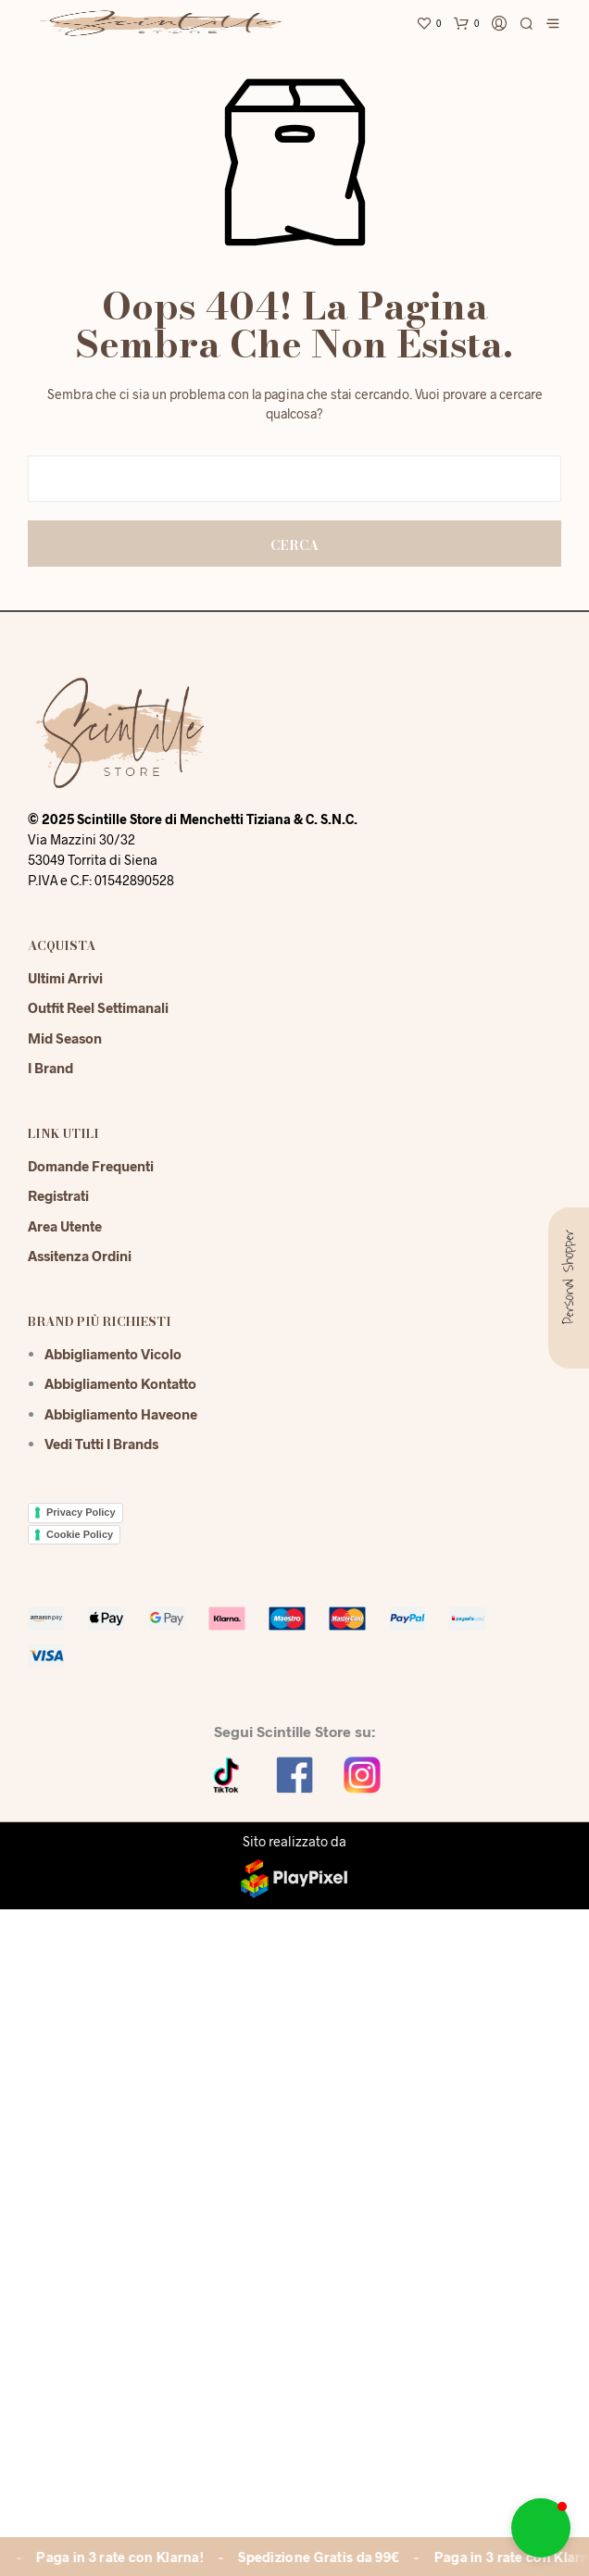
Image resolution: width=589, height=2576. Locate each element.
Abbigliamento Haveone (120, 1414)
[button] (540, 2527)
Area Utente (65, 1226)
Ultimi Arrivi (65, 977)
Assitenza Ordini (80, 1255)
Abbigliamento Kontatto (120, 1383)
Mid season (65, 1038)
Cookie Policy (79, 1534)
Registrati (58, 1195)
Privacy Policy (81, 1512)
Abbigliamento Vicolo (113, 1353)
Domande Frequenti (91, 1165)
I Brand (50, 1067)
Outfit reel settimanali (98, 1007)
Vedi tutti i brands (101, 1443)
